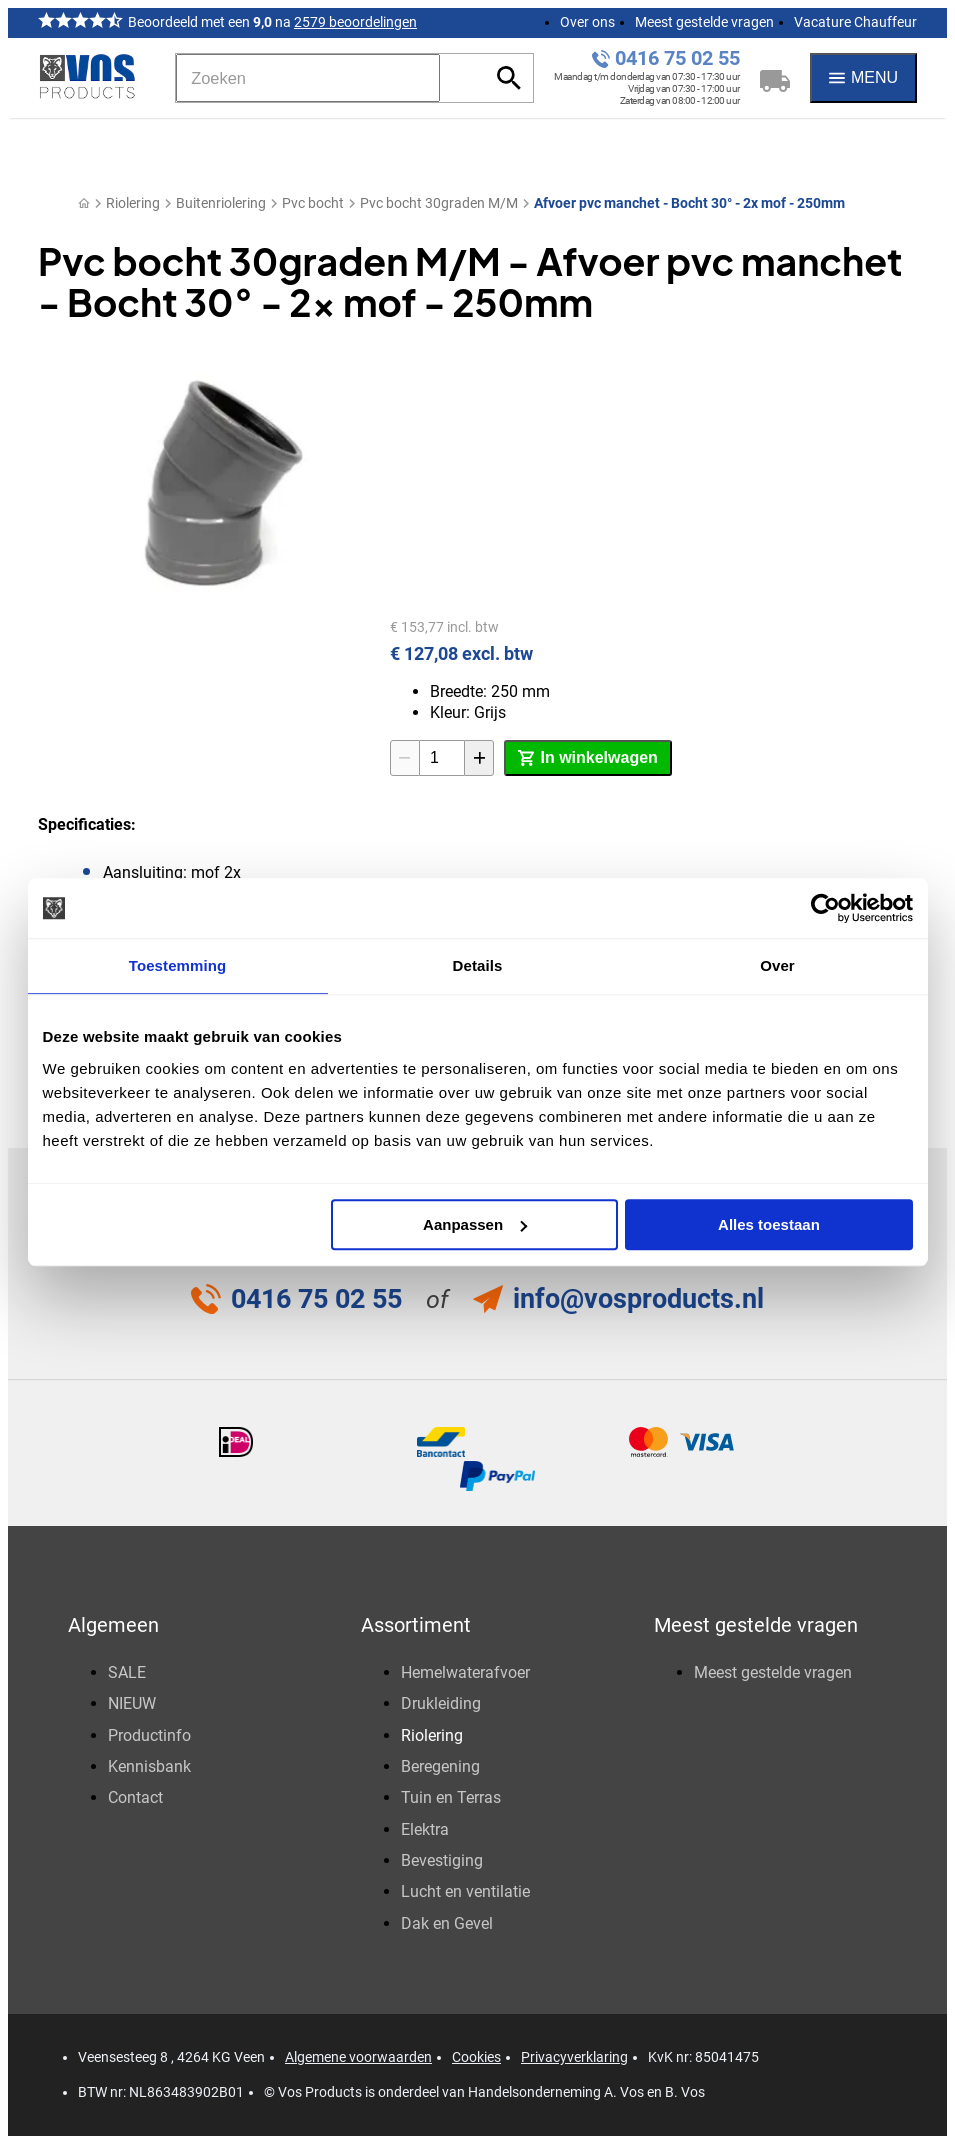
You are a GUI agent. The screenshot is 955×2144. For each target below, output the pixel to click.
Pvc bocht (313, 203)
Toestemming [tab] (178, 965)
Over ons (587, 22)
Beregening (440, 1766)
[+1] (479, 758)
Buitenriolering (221, 203)
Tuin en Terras (451, 1797)
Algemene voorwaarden (358, 2057)
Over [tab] (777, 965)
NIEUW (132, 1703)
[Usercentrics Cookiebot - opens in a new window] (825, 908)
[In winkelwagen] (587, 758)
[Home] (84, 203)
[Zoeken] (308, 78)
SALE (127, 1672)
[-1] (405, 758)
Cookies (476, 2057)
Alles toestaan (769, 1224)
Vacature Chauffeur (855, 22)
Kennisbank (149, 1766)
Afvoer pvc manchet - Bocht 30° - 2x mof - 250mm (689, 203)
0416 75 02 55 (677, 58)
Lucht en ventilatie (465, 1891)
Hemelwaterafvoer (465, 1672)
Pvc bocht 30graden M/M (439, 203)
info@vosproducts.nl (638, 1299)
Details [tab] (478, 965)
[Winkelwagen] (775, 78)
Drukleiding (441, 1703)
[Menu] (863, 78)
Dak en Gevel (447, 1923)
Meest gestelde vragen (704, 22)
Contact (135, 1797)
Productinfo (149, 1735)
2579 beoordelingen (355, 22)
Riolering (133, 203)
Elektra (425, 1829)
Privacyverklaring (574, 2057)
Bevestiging (442, 1860)
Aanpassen (475, 1224)
